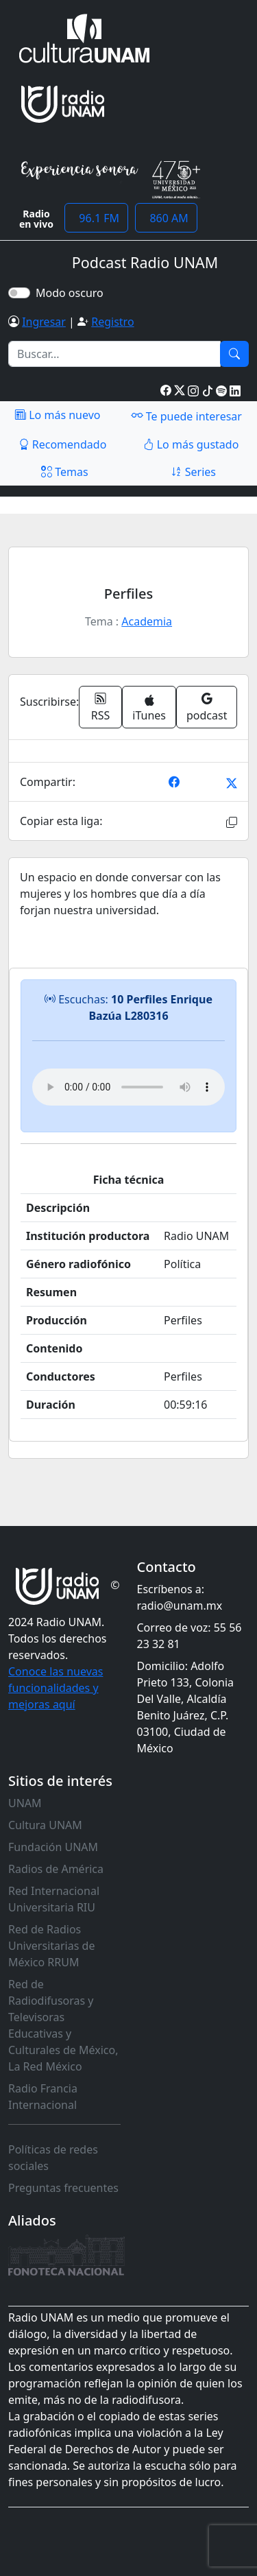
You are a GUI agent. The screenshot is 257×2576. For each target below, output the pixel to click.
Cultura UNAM (45, 1825)
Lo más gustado (191, 444)
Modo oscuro (72, 292)
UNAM (25, 1803)
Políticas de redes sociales (53, 2157)
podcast (206, 707)
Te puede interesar (186, 415)
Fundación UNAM (53, 1847)
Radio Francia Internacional (42, 2096)
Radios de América (55, 1868)
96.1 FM (96, 218)
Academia (146, 621)
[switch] (19, 292)
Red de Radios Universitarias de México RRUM (51, 1946)
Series (193, 471)
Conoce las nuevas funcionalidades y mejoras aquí (55, 1688)
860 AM (166, 218)
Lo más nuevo (57, 414)
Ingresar (44, 321)
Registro (112, 321)
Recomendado (63, 444)
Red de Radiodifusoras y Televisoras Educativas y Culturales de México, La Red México (63, 2025)
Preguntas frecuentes (63, 2187)
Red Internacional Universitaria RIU (53, 1899)
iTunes (149, 709)
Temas (64, 471)
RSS (100, 707)
